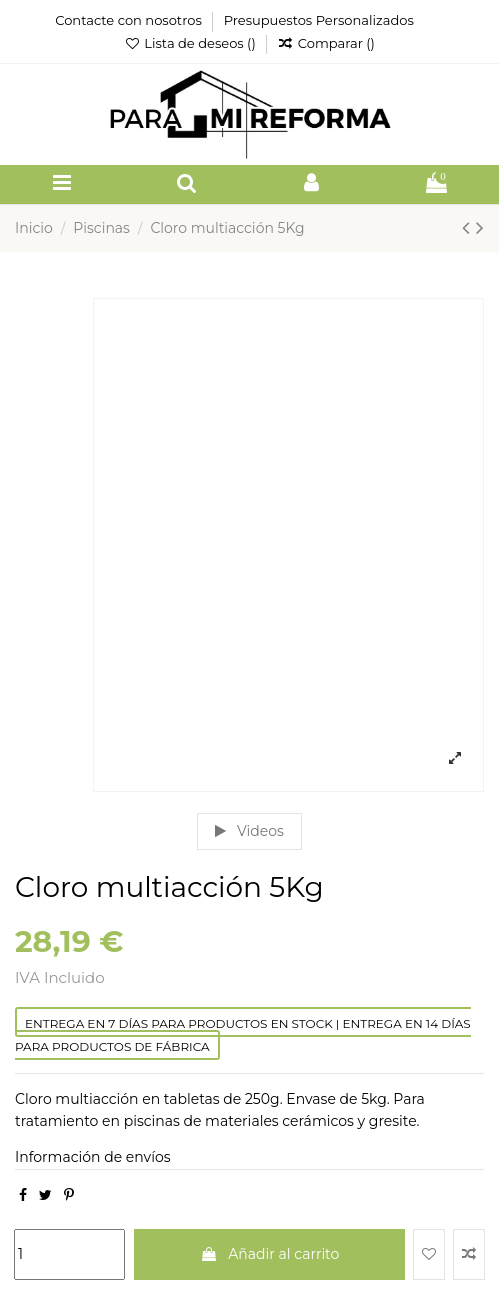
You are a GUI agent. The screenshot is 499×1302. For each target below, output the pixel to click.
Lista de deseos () (191, 43)
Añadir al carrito (270, 1254)
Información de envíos (93, 1157)
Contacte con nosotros (130, 20)
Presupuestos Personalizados (319, 20)
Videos (249, 831)
